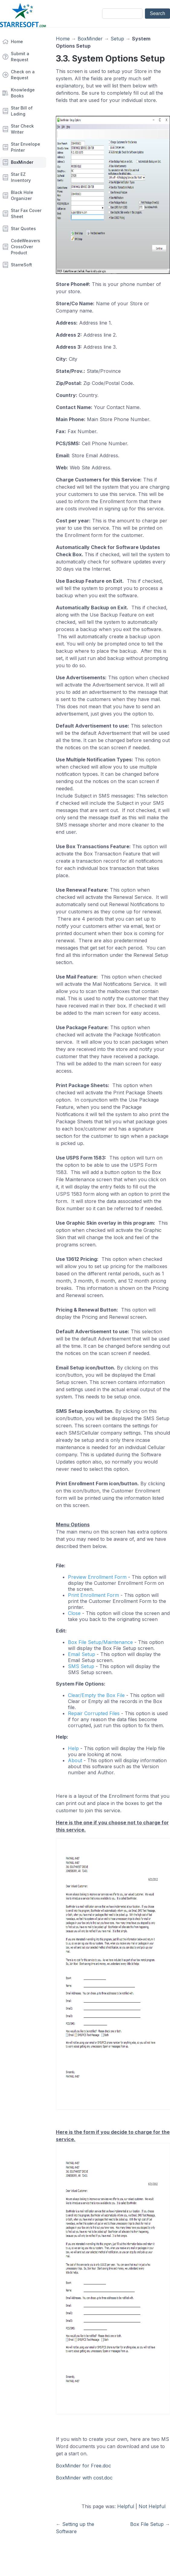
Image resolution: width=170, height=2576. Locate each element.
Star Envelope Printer (25, 147)
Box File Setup (147, 2524)
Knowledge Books (23, 92)
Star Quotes (23, 228)
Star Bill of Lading (22, 110)
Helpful (125, 2506)
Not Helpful (152, 2506)
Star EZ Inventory (21, 177)
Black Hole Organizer (22, 195)
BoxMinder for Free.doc (83, 2466)
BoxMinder (22, 162)
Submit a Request (20, 56)
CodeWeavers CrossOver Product (25, 246)
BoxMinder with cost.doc (84, 2478)
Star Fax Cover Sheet (26, 213)
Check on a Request (23, 74)
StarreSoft (21, 264)
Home (17, 41)
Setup (117, 39)
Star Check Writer (22, 129)
